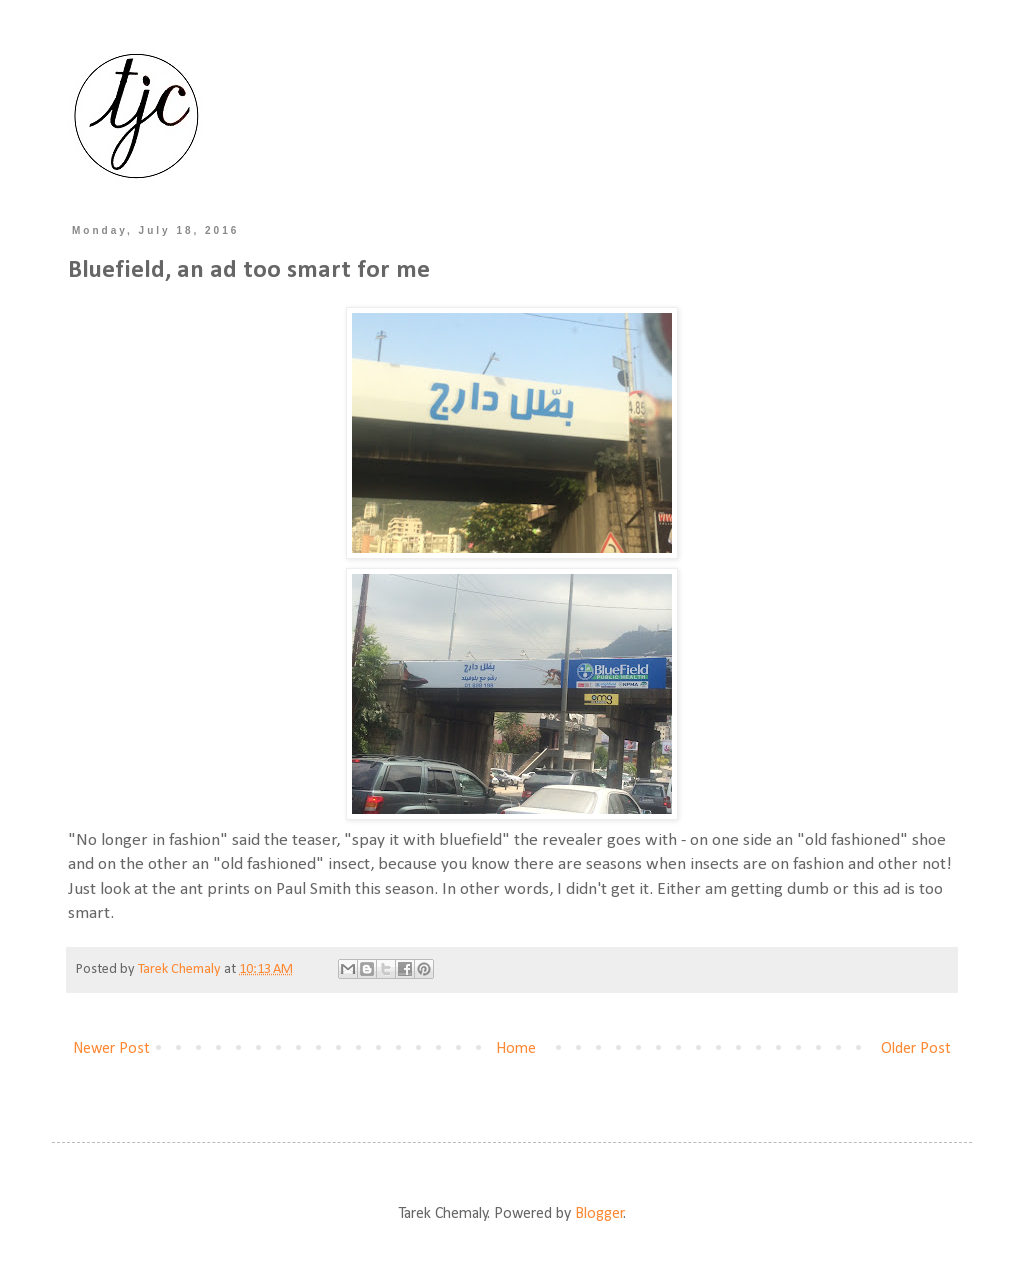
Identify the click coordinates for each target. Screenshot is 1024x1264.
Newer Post (111, 1049)
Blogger (599, 1214)
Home (516, 1049)
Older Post (916, 1049)
